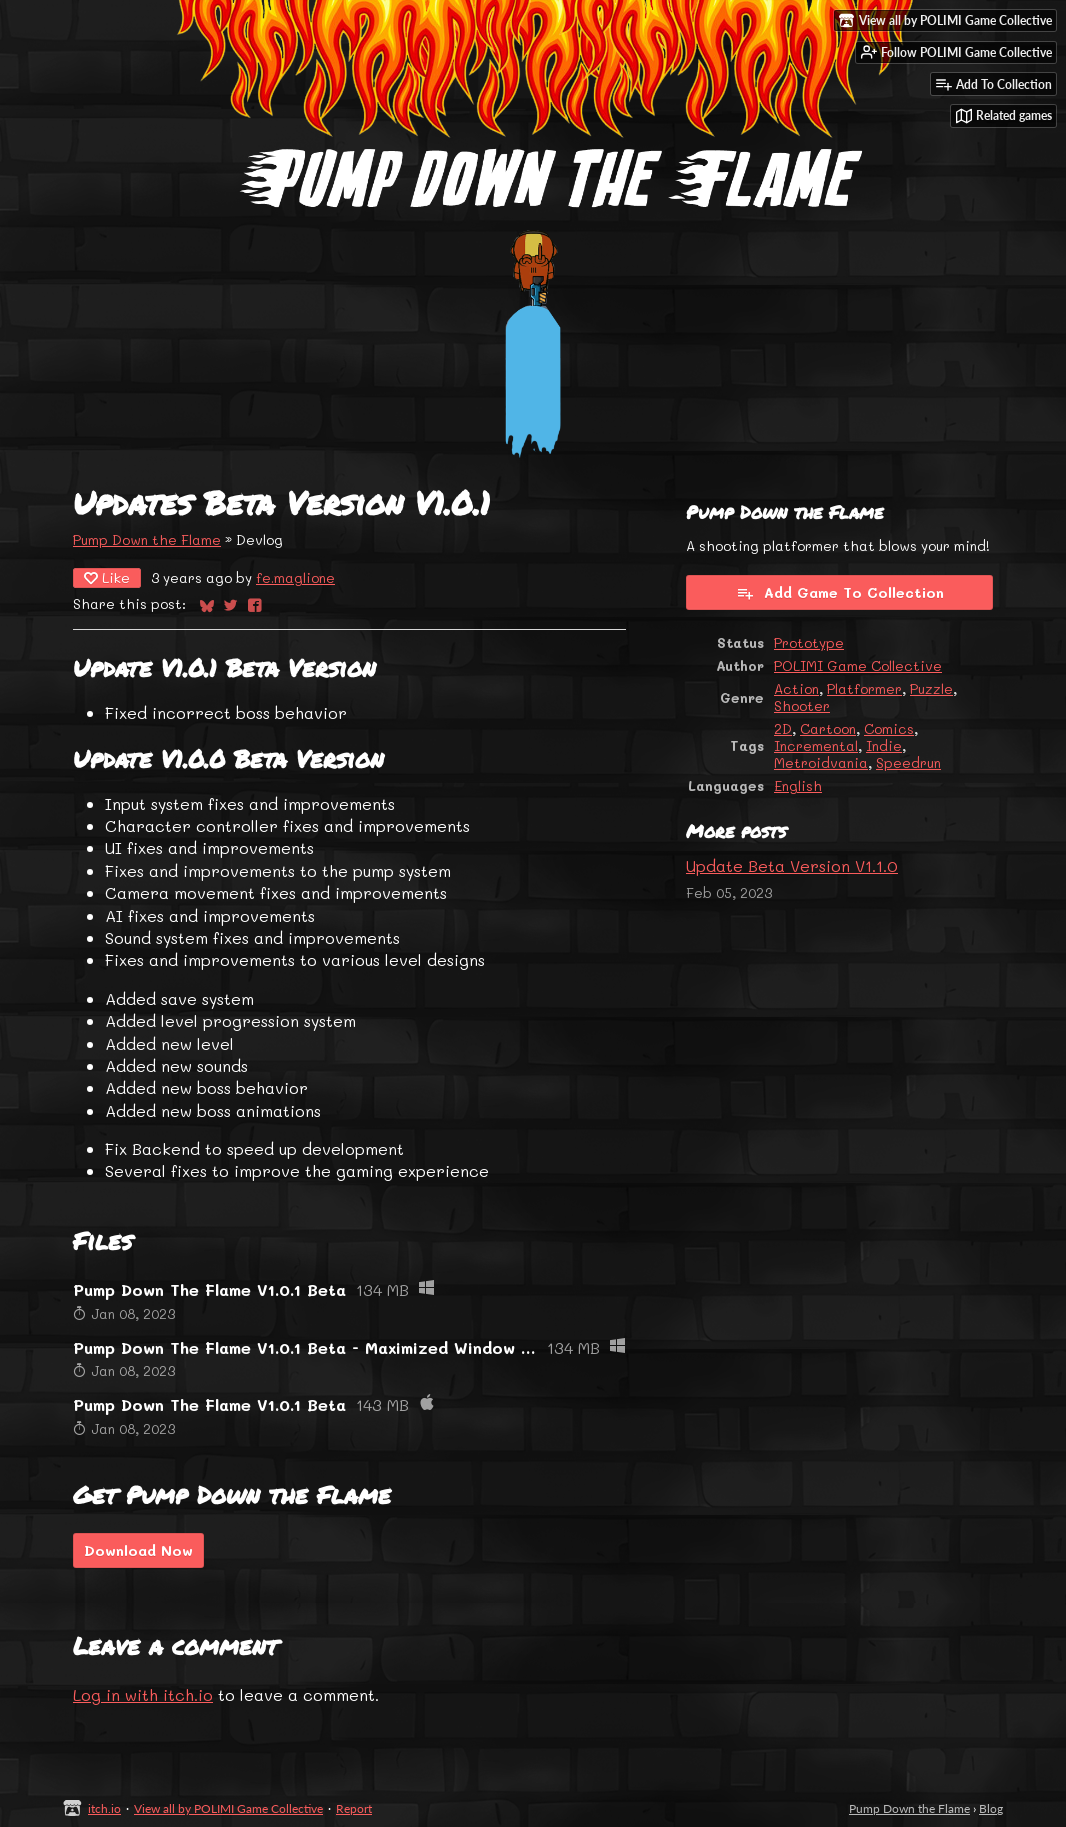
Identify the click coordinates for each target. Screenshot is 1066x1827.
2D (783, 728)
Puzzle (931, 688)
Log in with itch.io (143, 1694)
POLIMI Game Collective (858, 665)
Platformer (864, 688)
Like (107, 577)
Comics (889, 728)
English (798, 785)
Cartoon (828, 728)
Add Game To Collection (840, 592)
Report (354, 1808)
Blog (991, 1808)
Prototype (809, 642)
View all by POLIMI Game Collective (228, 1808)
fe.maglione (295, 577)
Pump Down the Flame (147, 539)
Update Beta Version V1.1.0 (792, 865)
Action (796, 688)
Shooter (802, 705)
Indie (884, 745)
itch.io (104, 1808)
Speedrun (908, 762)
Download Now (138, 1550)
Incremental (816, 745)
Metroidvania (821, 762)
